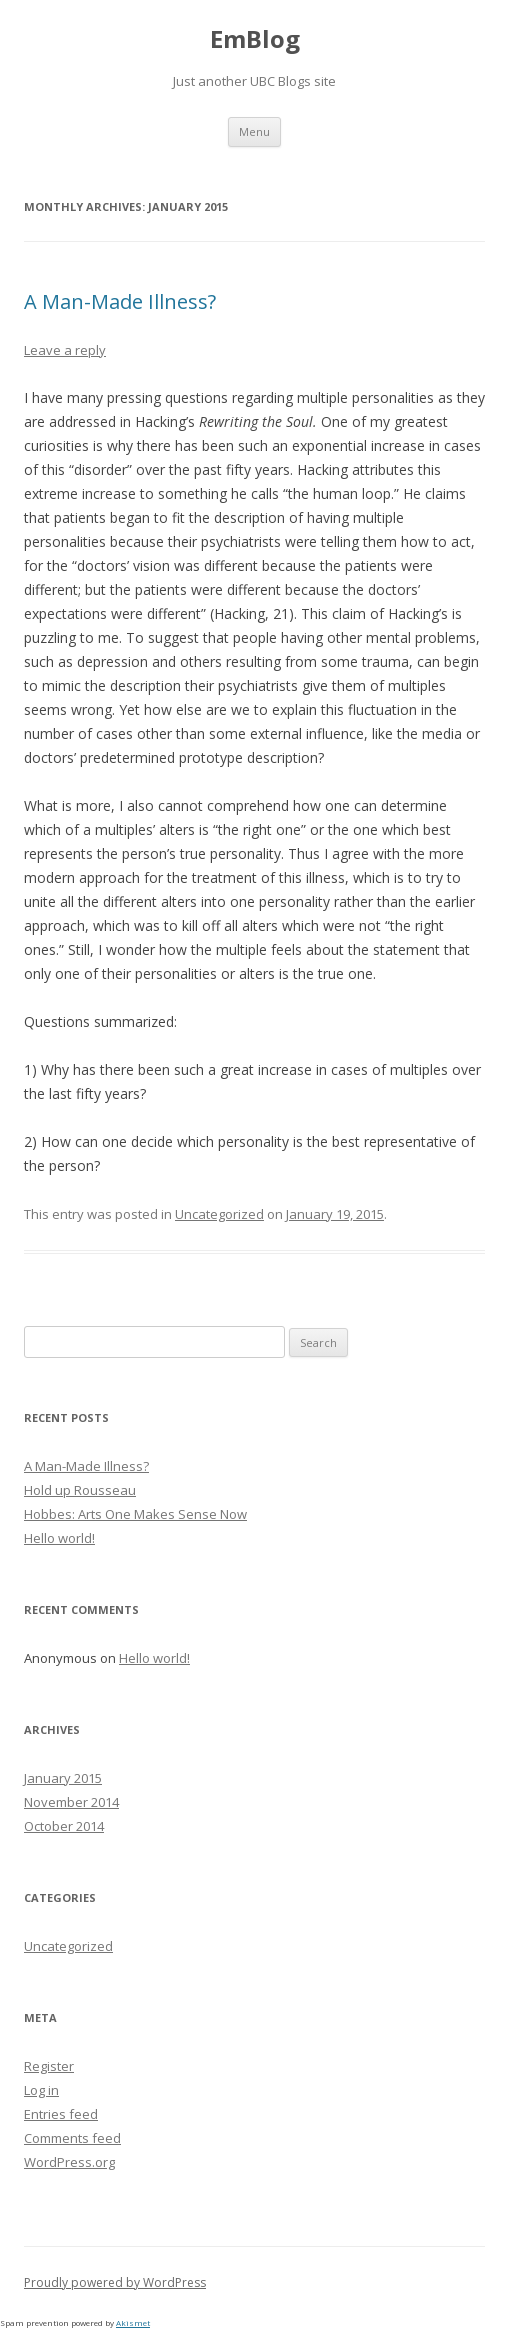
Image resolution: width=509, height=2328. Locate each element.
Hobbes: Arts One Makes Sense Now (135, 1514)
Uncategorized (219, 1214)
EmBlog (255, 39)
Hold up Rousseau (80, 1490)
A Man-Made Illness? (120, 301)
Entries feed (61, 2114)
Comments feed (72, 2138)
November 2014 (71, 1802)
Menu (254, 131)
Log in (41, 2090)
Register (49, 2066)
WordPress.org (69, 2162)
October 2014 (64, 1826)
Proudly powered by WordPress (115, 2282)
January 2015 (63, 1778)
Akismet (133, 2322)
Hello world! (59, 1538)
